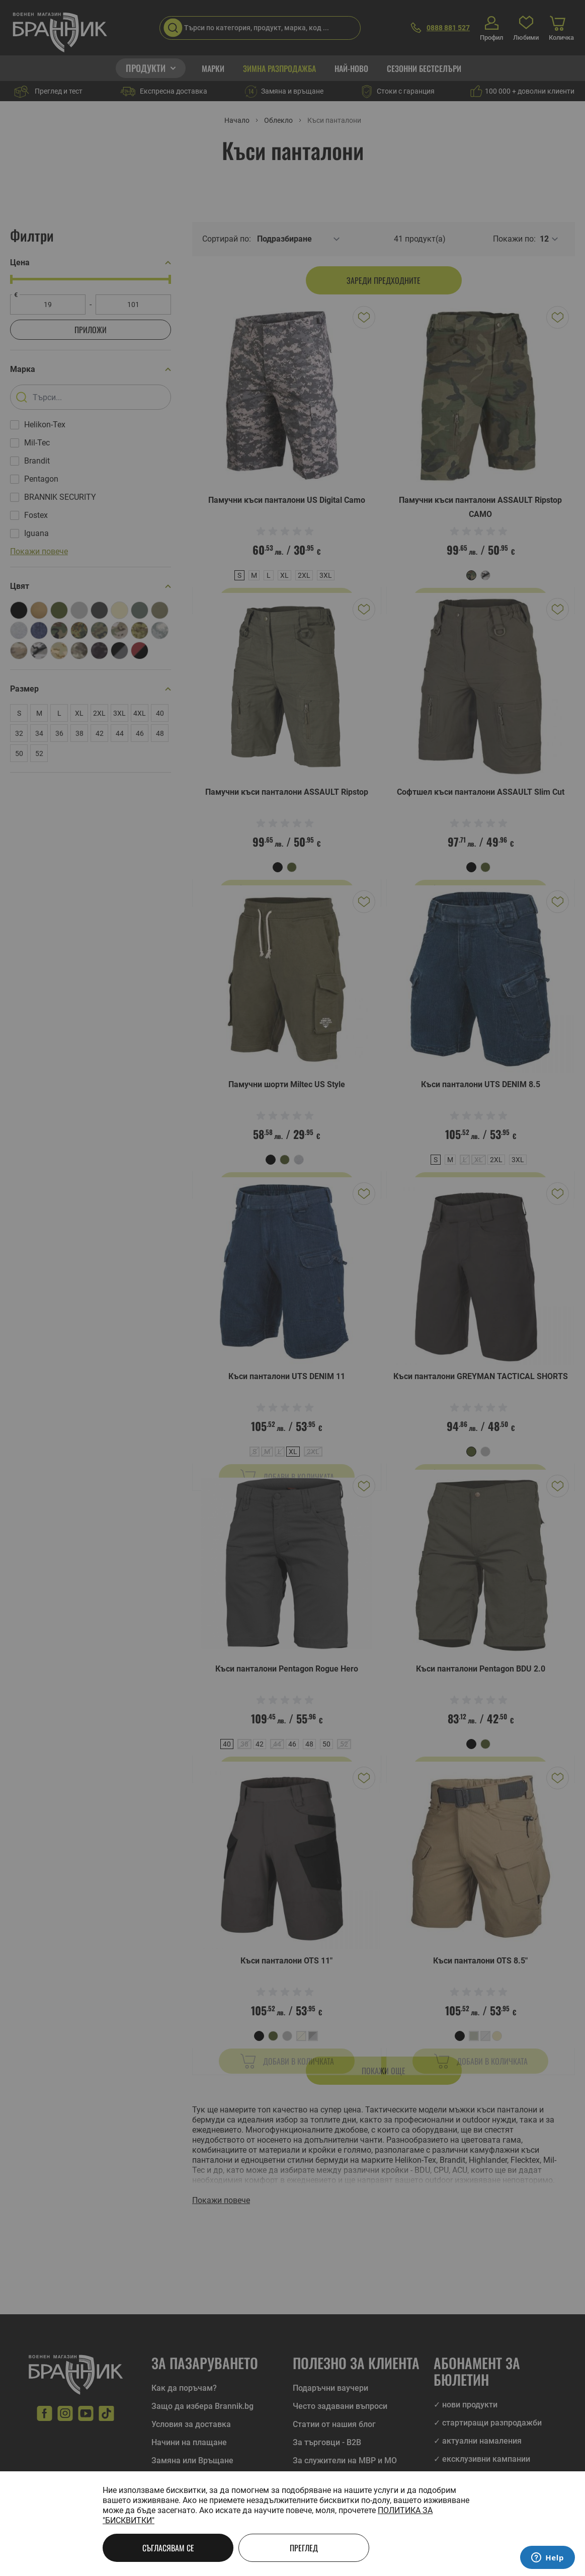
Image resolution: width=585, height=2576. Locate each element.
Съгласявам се (168, 2548)
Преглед (304, 2548)
